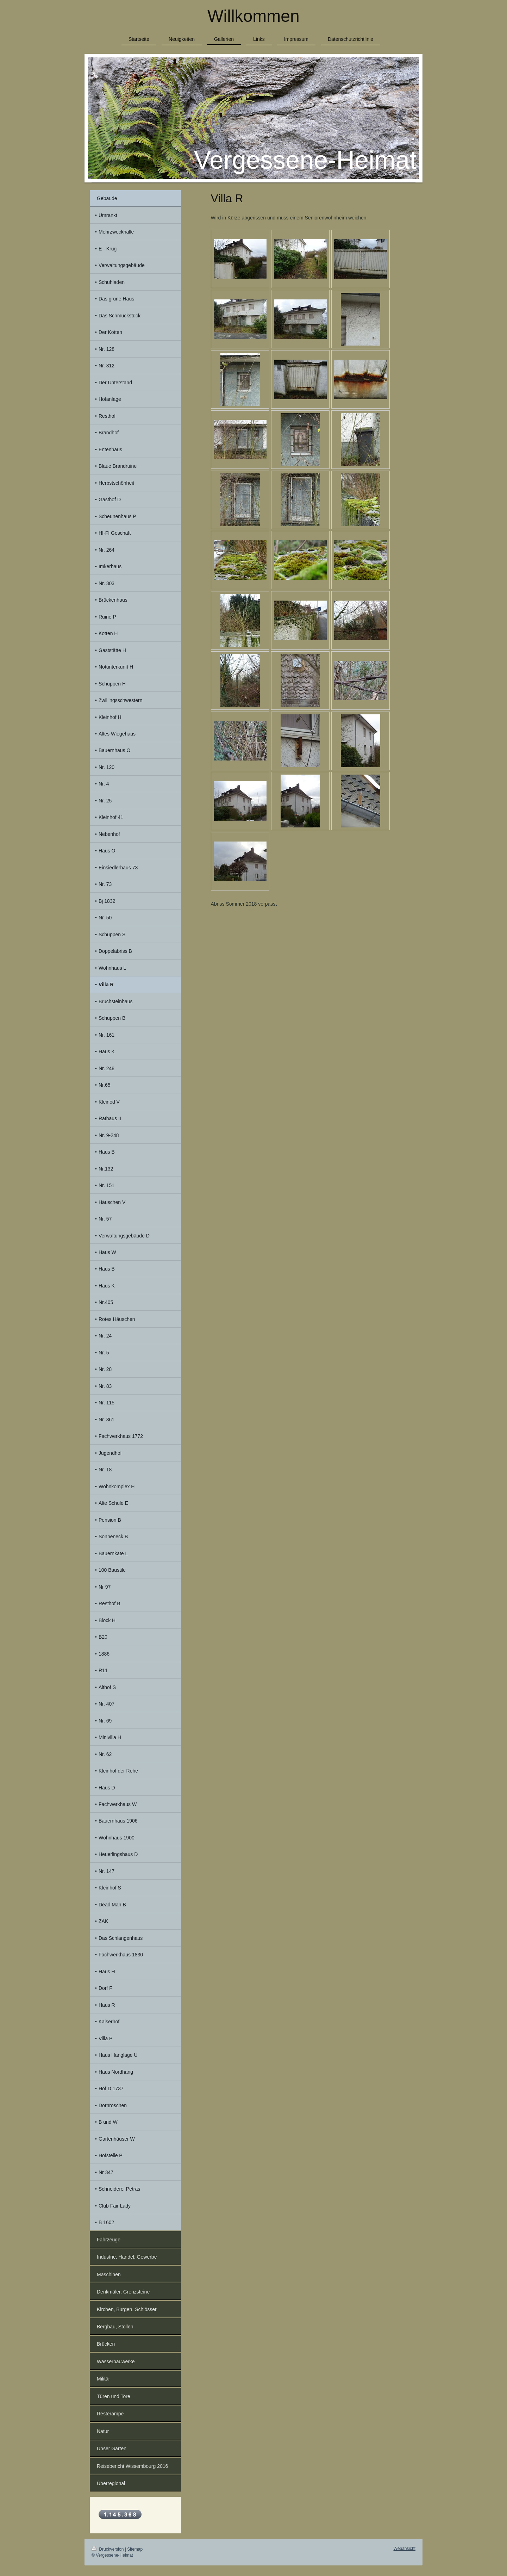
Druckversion (108, 2549)
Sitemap (135, 2549)
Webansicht (404, 2548)
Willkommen (253, 16)
